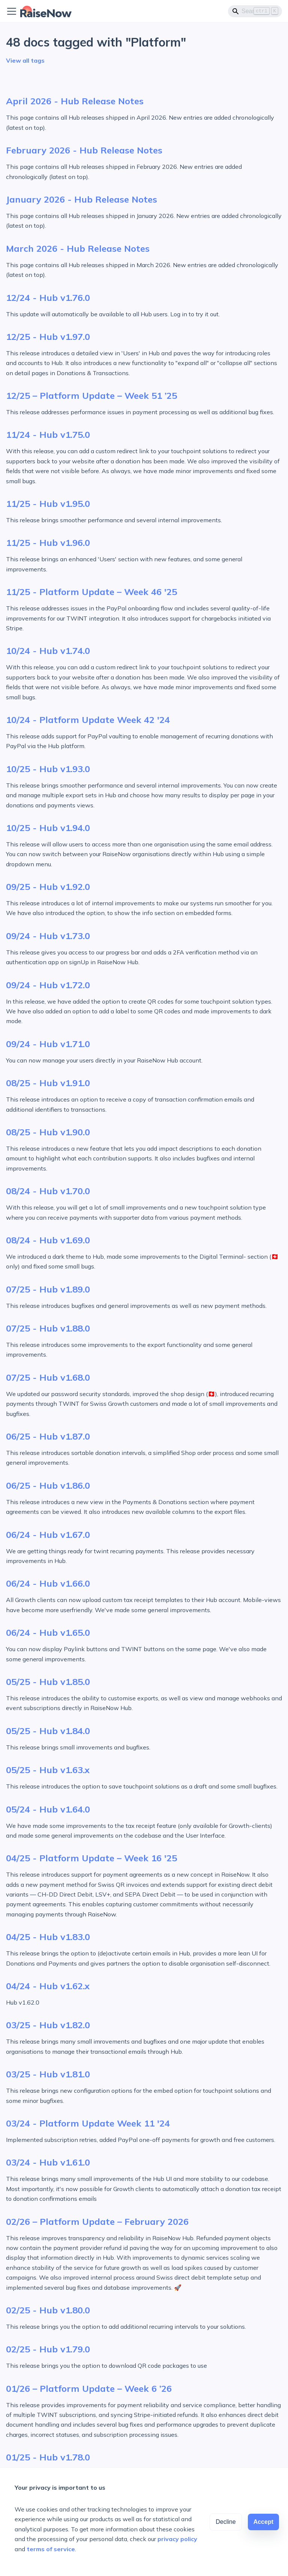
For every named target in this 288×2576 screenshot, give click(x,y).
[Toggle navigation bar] (11, 11)
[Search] (255, 11)
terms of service (51, 2549)
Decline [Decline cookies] (226, 2522)
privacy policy (177, 2539)
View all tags (25, 60)
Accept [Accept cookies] (263, 2522)
